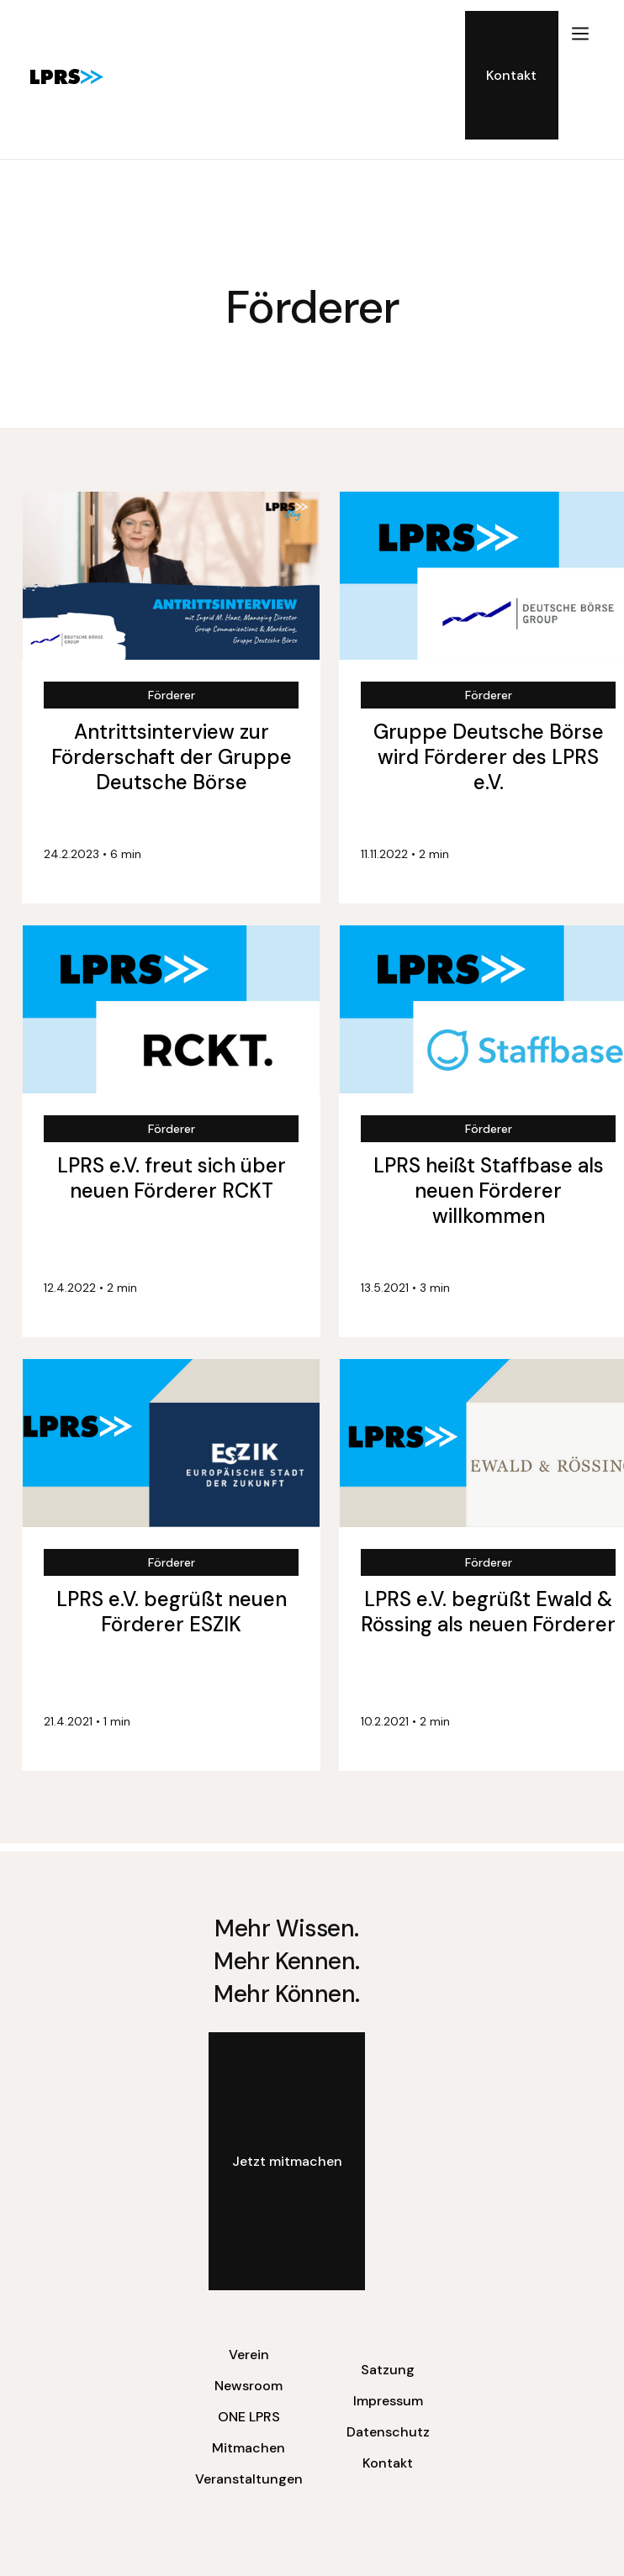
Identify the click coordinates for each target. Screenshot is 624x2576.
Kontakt (387, 2463)
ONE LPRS (249, 2417)
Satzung (388, 2369)
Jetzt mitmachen (287, 2161)
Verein (249, 2354)
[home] (62, 76)
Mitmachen (248, 2448)
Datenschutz (388, 2432)
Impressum (388, 2401)
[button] (580, 75)
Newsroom (248, 2385)
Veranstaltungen (249, 2479)
